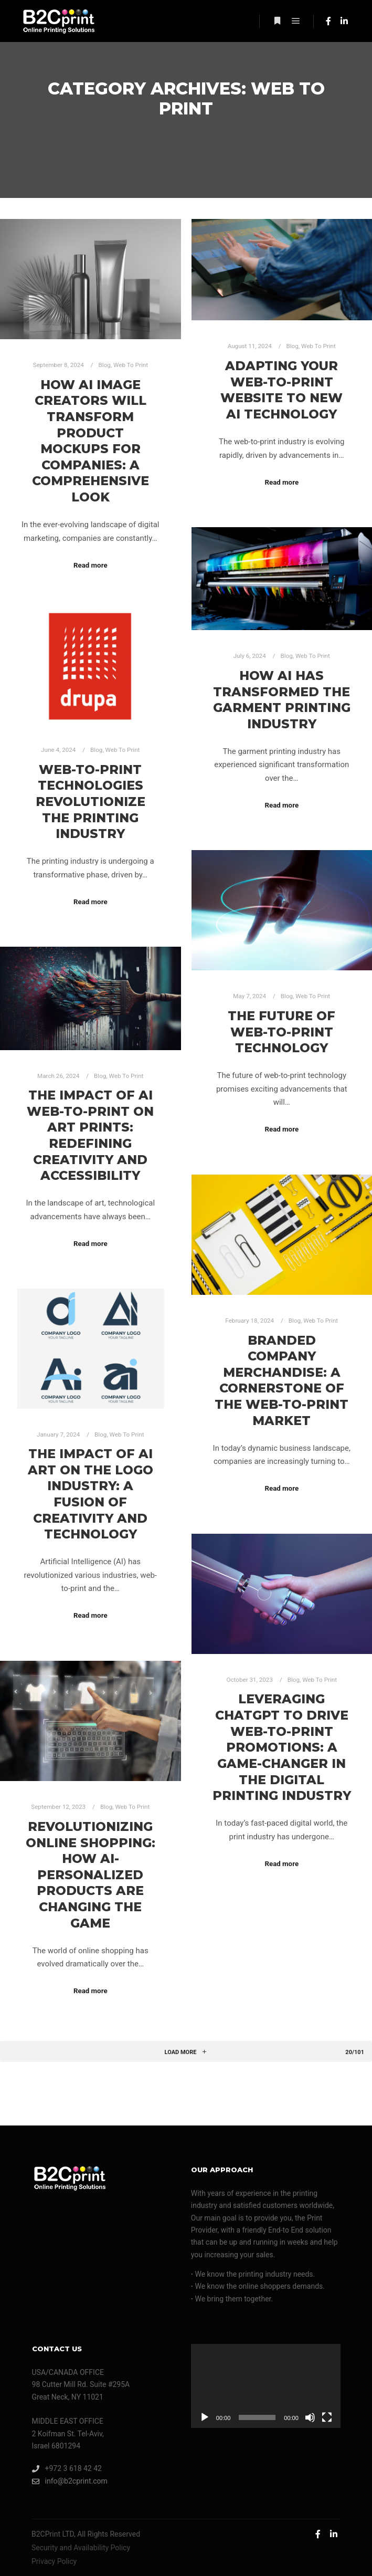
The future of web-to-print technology (281, 1031)
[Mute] (310, 2417)
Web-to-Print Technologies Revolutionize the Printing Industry (90, 801)
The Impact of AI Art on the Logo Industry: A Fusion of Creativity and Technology (90, 1494)
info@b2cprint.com (70, 2481)
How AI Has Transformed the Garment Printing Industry (281, 699)
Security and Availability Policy (80, 2547)
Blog (105, 365)
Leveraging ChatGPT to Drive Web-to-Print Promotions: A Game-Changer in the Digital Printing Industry (281, 1747)
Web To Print (130, 365)
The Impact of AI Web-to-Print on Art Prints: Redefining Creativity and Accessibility (90, 1135)
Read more (90, 565)
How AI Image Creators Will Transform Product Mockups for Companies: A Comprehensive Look (90, 441)
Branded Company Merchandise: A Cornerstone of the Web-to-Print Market (281, 1380)
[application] (266, 2386)
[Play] (204, 2417)
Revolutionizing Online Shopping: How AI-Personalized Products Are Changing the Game (90, 1875)
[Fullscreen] (327, 2417)
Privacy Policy (54, 2561)
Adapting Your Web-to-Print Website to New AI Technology (281, 390)
